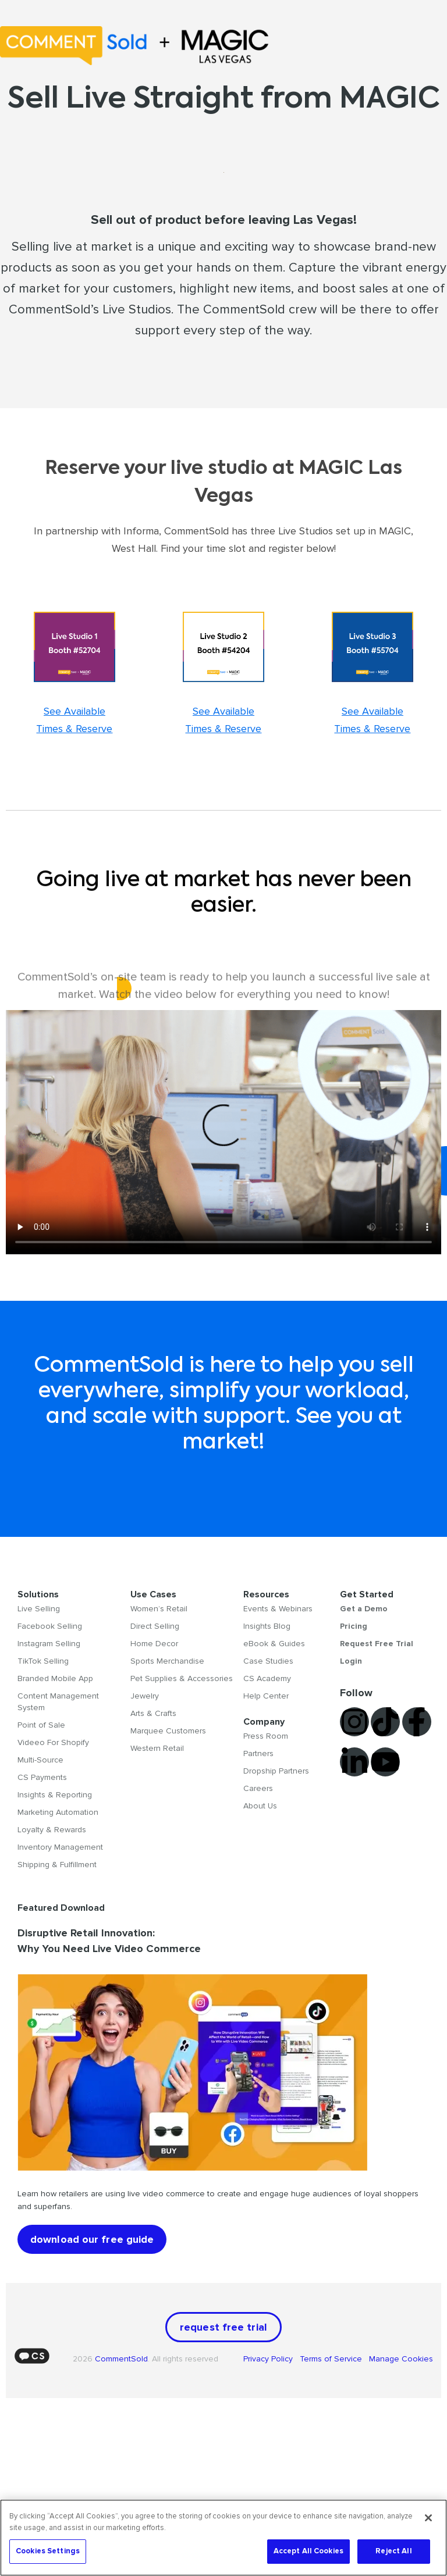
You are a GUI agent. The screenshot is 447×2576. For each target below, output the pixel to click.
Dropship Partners (276, 1771)
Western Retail (157, 1748)
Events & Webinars (278, 1609)
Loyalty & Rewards (51, 1830)
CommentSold (121, 2359)
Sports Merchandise (167, 1661)
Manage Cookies (400, 2359)
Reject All (393, 2551)
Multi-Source (40, 1760)
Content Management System (58, 1701)
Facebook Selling (49, 1626)
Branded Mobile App (55, 1678)
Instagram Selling (48, 1644)
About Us (260, 1806)
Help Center (266, 1696)
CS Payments (42, 1777)
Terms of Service (332, 2359)
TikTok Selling (43, 1661)
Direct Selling (154, 1626)
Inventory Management (60, 1847)
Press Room (265, 1736)
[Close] (428, 2518)
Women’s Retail (158, 1609)
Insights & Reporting (54, 1795)
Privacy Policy (271, 2359)
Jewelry (144, 1696)
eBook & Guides (274, 1644)
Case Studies (268, 1661)
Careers (258, 1788)
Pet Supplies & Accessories (181, 1678)
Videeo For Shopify (53, 1742)
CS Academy (267, 1678)
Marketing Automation (57, 1812)
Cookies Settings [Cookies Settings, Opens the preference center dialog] (48, 2551)
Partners (258, 1753)
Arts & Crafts (153, 1713)
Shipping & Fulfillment (57, 1864)
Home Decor (154, 1644)
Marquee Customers (168, 1731)
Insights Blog (266, 1626)
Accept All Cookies (308, 2551)
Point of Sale (41, 1725)
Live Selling (38, 1609)
